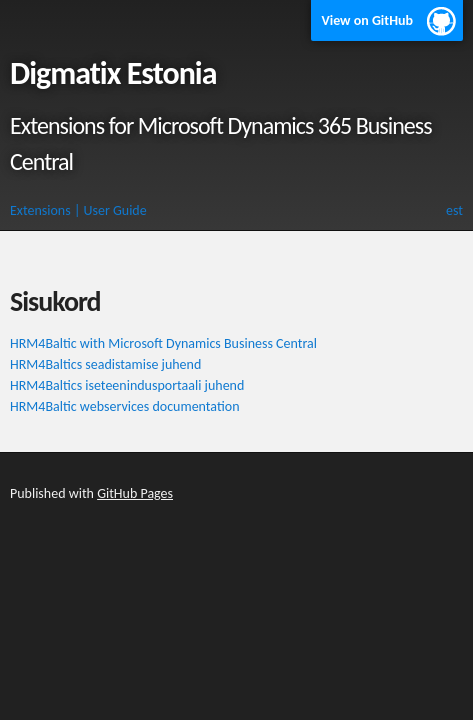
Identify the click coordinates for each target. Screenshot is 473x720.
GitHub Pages (135, 493)
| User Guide (110, 210)
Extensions (40, 210)
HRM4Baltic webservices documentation (124, 406)
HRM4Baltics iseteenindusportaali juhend (127, 385)
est (454, 210)
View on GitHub (367, 20)
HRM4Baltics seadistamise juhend (105, 364)
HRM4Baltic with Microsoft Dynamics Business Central (163, 343)
